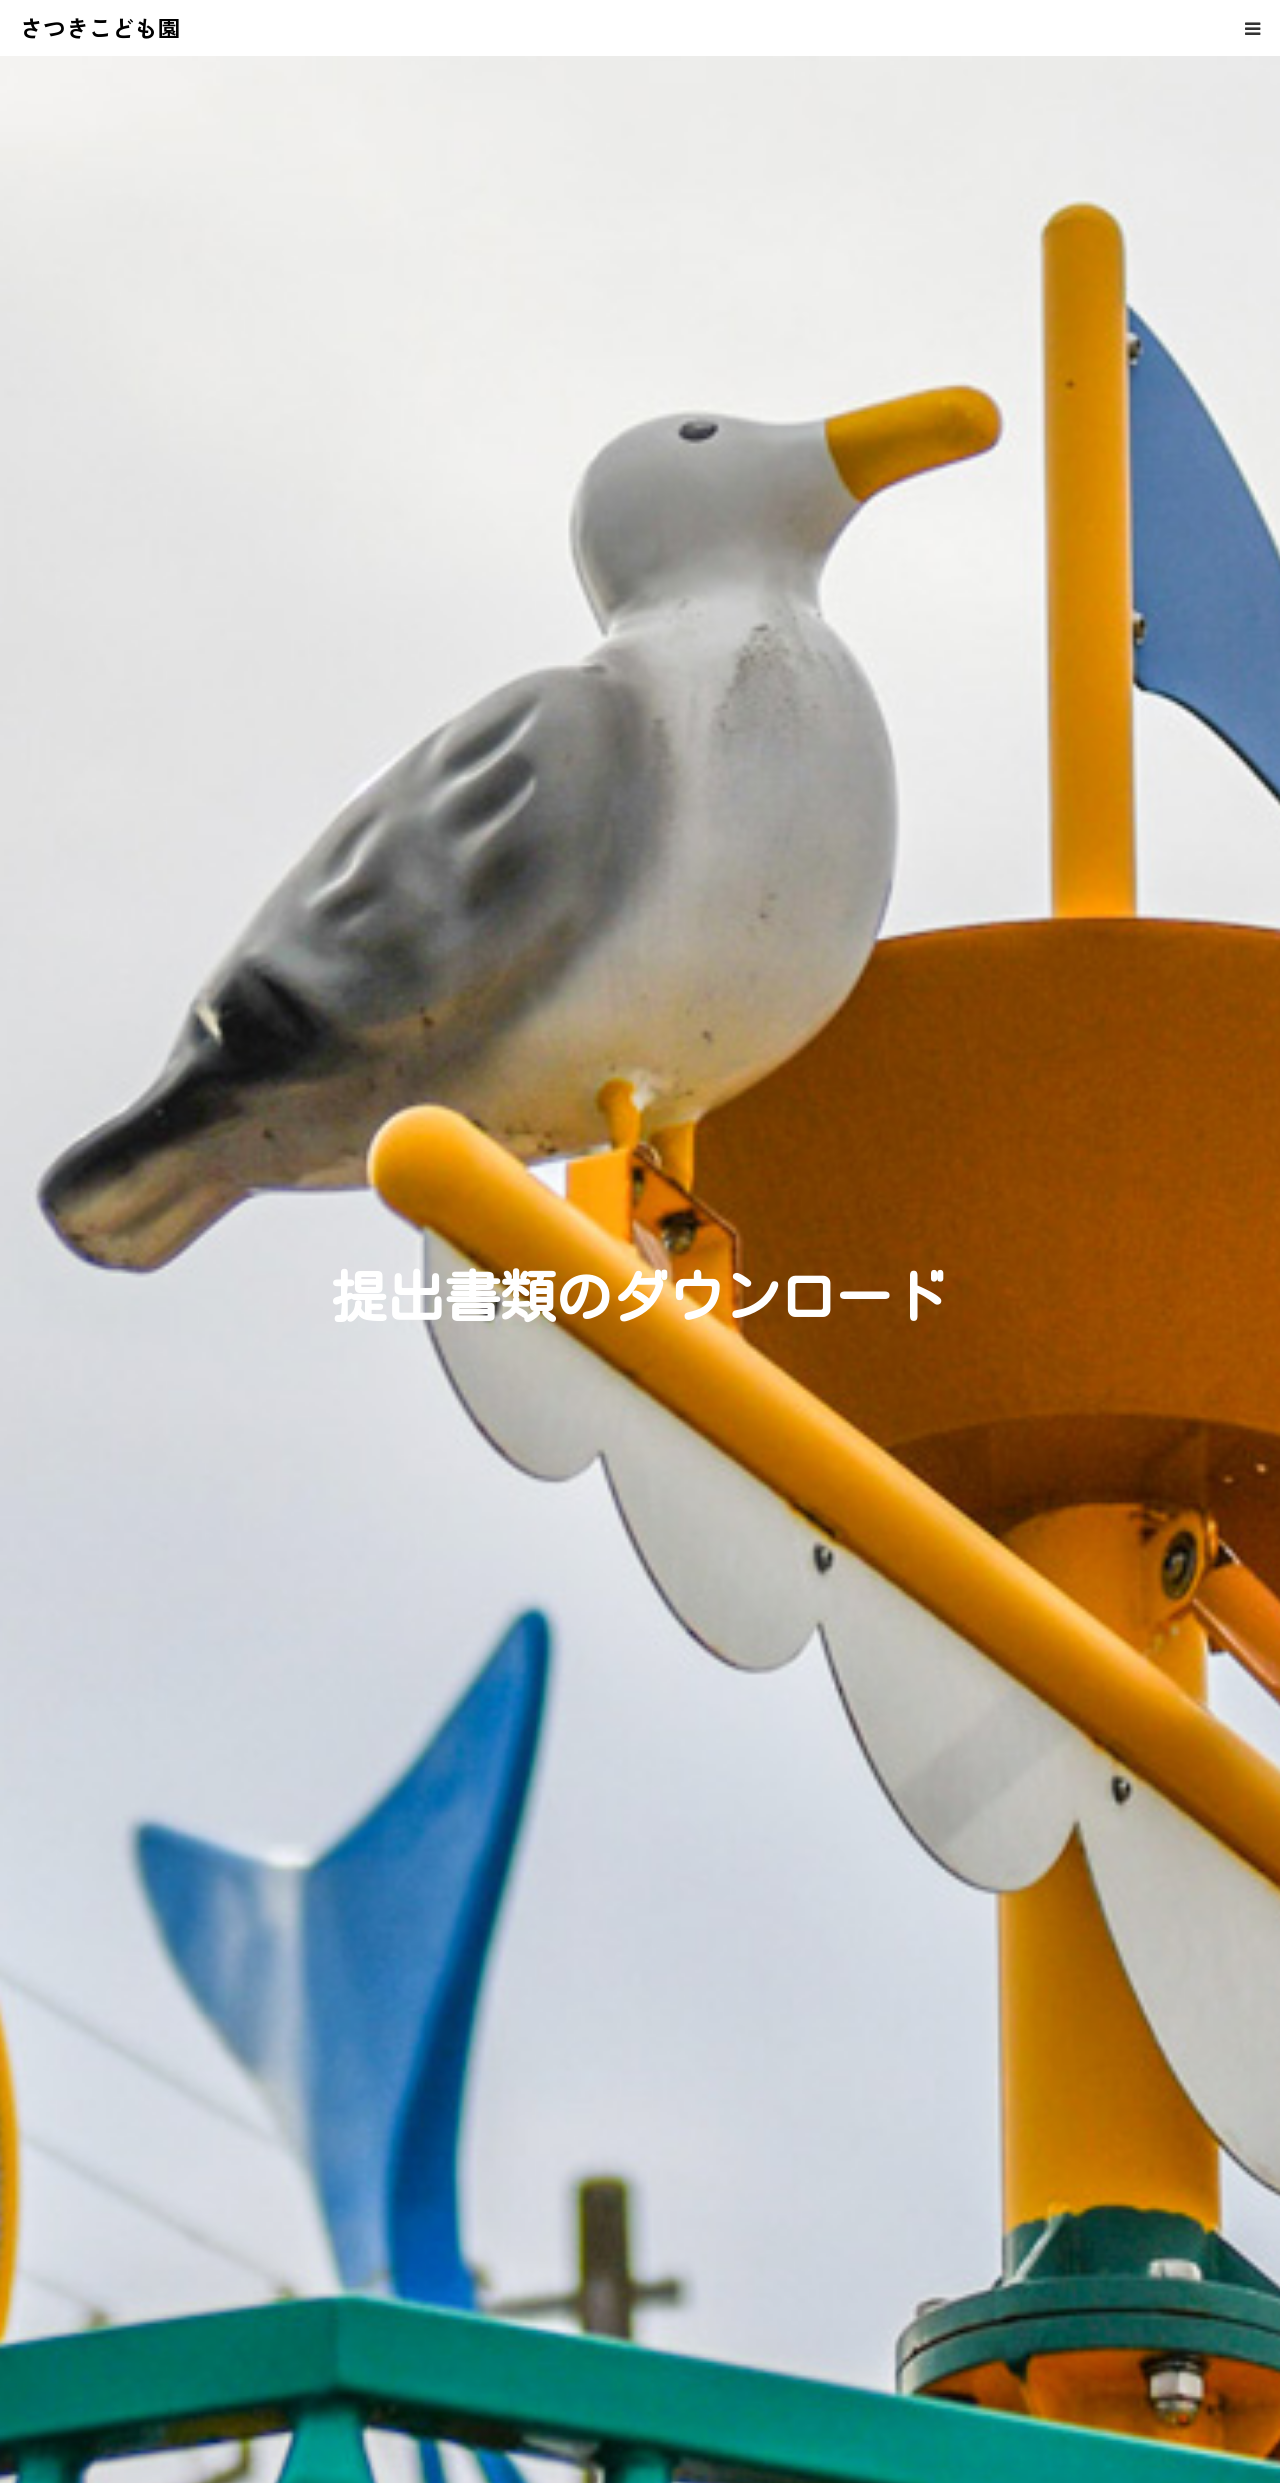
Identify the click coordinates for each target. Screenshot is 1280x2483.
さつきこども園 (100, 27)
